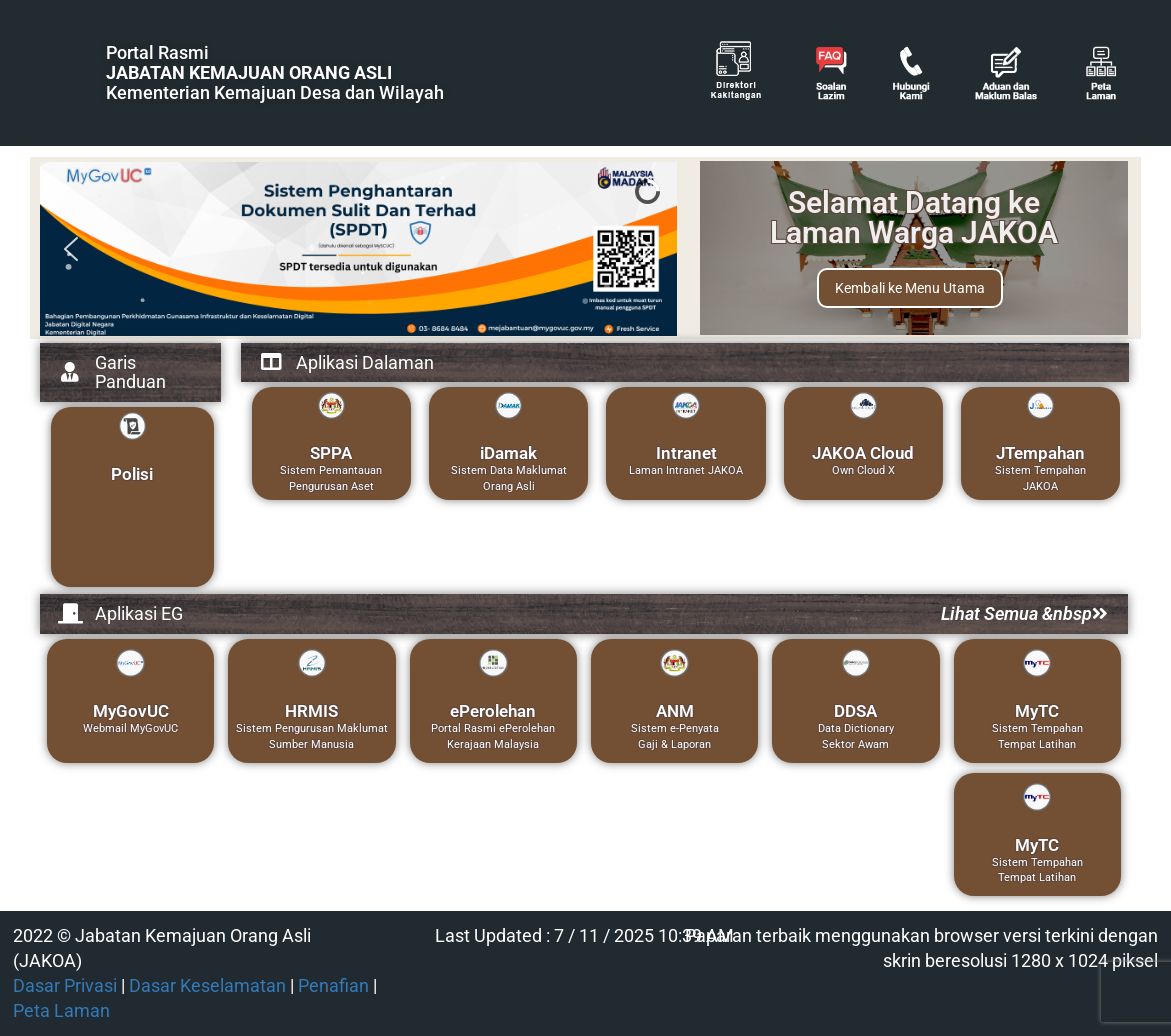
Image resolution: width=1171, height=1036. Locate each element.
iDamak (508, 453)
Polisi (132, 474)
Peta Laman (61, 1011)
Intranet (686, 453)
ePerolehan (493, 711)
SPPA (331, 453)
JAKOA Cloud (863, 453)
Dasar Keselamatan (207, 986)
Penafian (333, 986)
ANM (675, 711)
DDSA (855, 711)
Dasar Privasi (65, 986)
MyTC (1037, 711)
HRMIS (311, 711)
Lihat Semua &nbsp (1024, 613)
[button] (71, 249)
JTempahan (1040, 453)
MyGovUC (131, 711)
